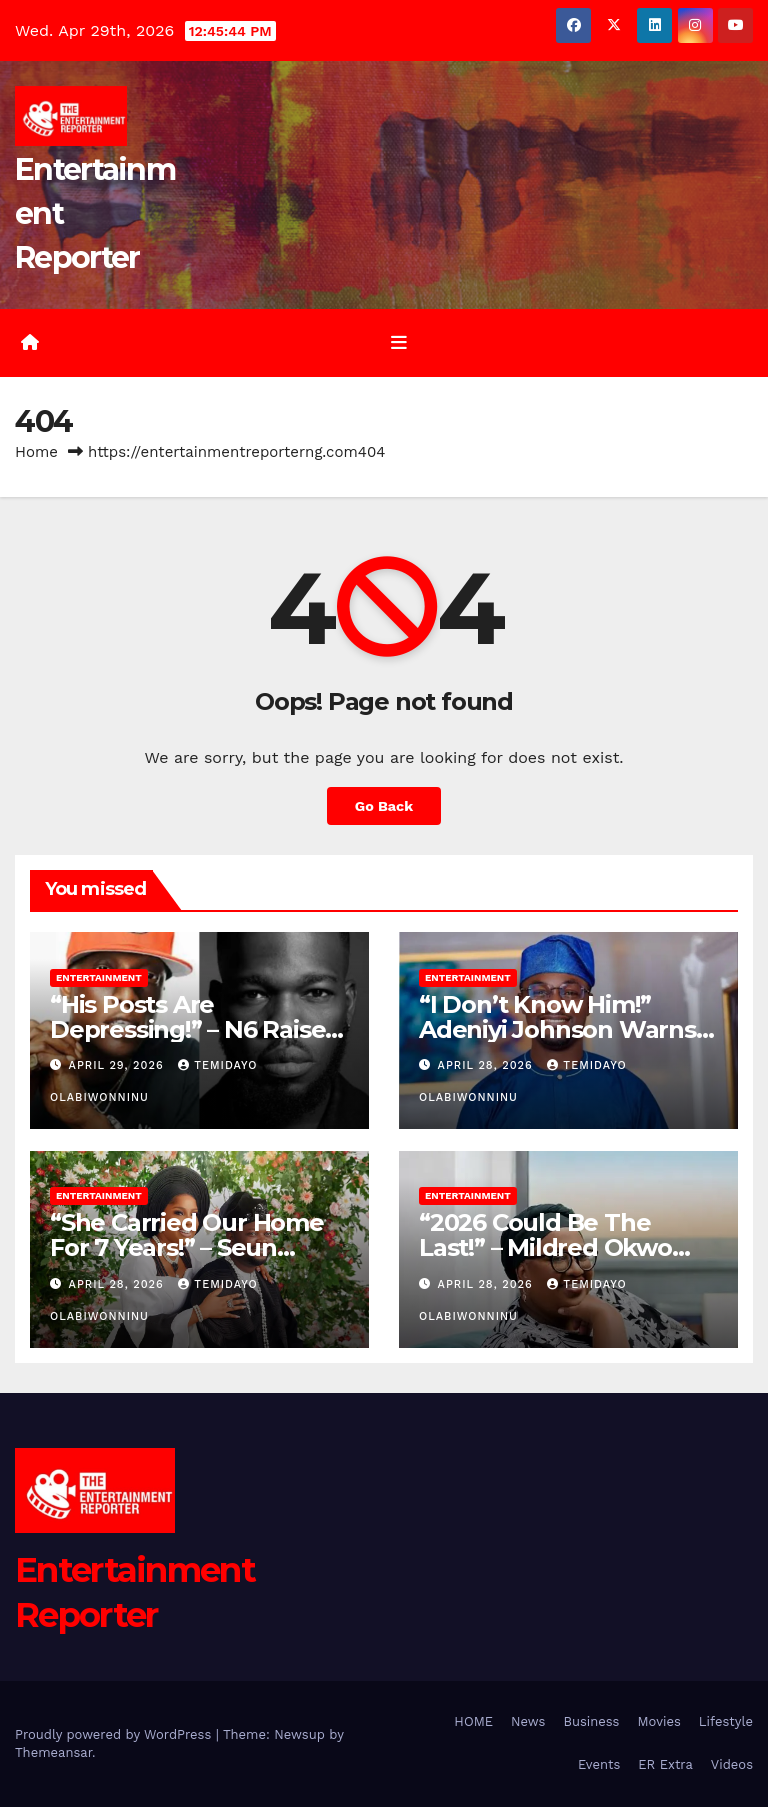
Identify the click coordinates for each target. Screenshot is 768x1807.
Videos (732, 1764)
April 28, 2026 (488, 1065)
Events (599, 1764)
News (528, 1721)
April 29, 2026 (119, 1065)
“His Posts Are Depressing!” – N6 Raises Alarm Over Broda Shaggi (198, 1029)
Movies (658, 1721)
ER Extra (665, 1764)
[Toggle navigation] (399, 343)
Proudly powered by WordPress (115, 1734)
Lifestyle (726, 1721)
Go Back (384, 806)
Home (36, 452)
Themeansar (53, 1752)
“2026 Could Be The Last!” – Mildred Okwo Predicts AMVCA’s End (548, 1247)
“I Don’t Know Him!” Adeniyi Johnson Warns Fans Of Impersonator (557, 1029)
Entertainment (99, 977)
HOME (473, 1721)
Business (591, 1721)
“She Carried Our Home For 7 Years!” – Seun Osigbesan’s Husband (187, 1247)
